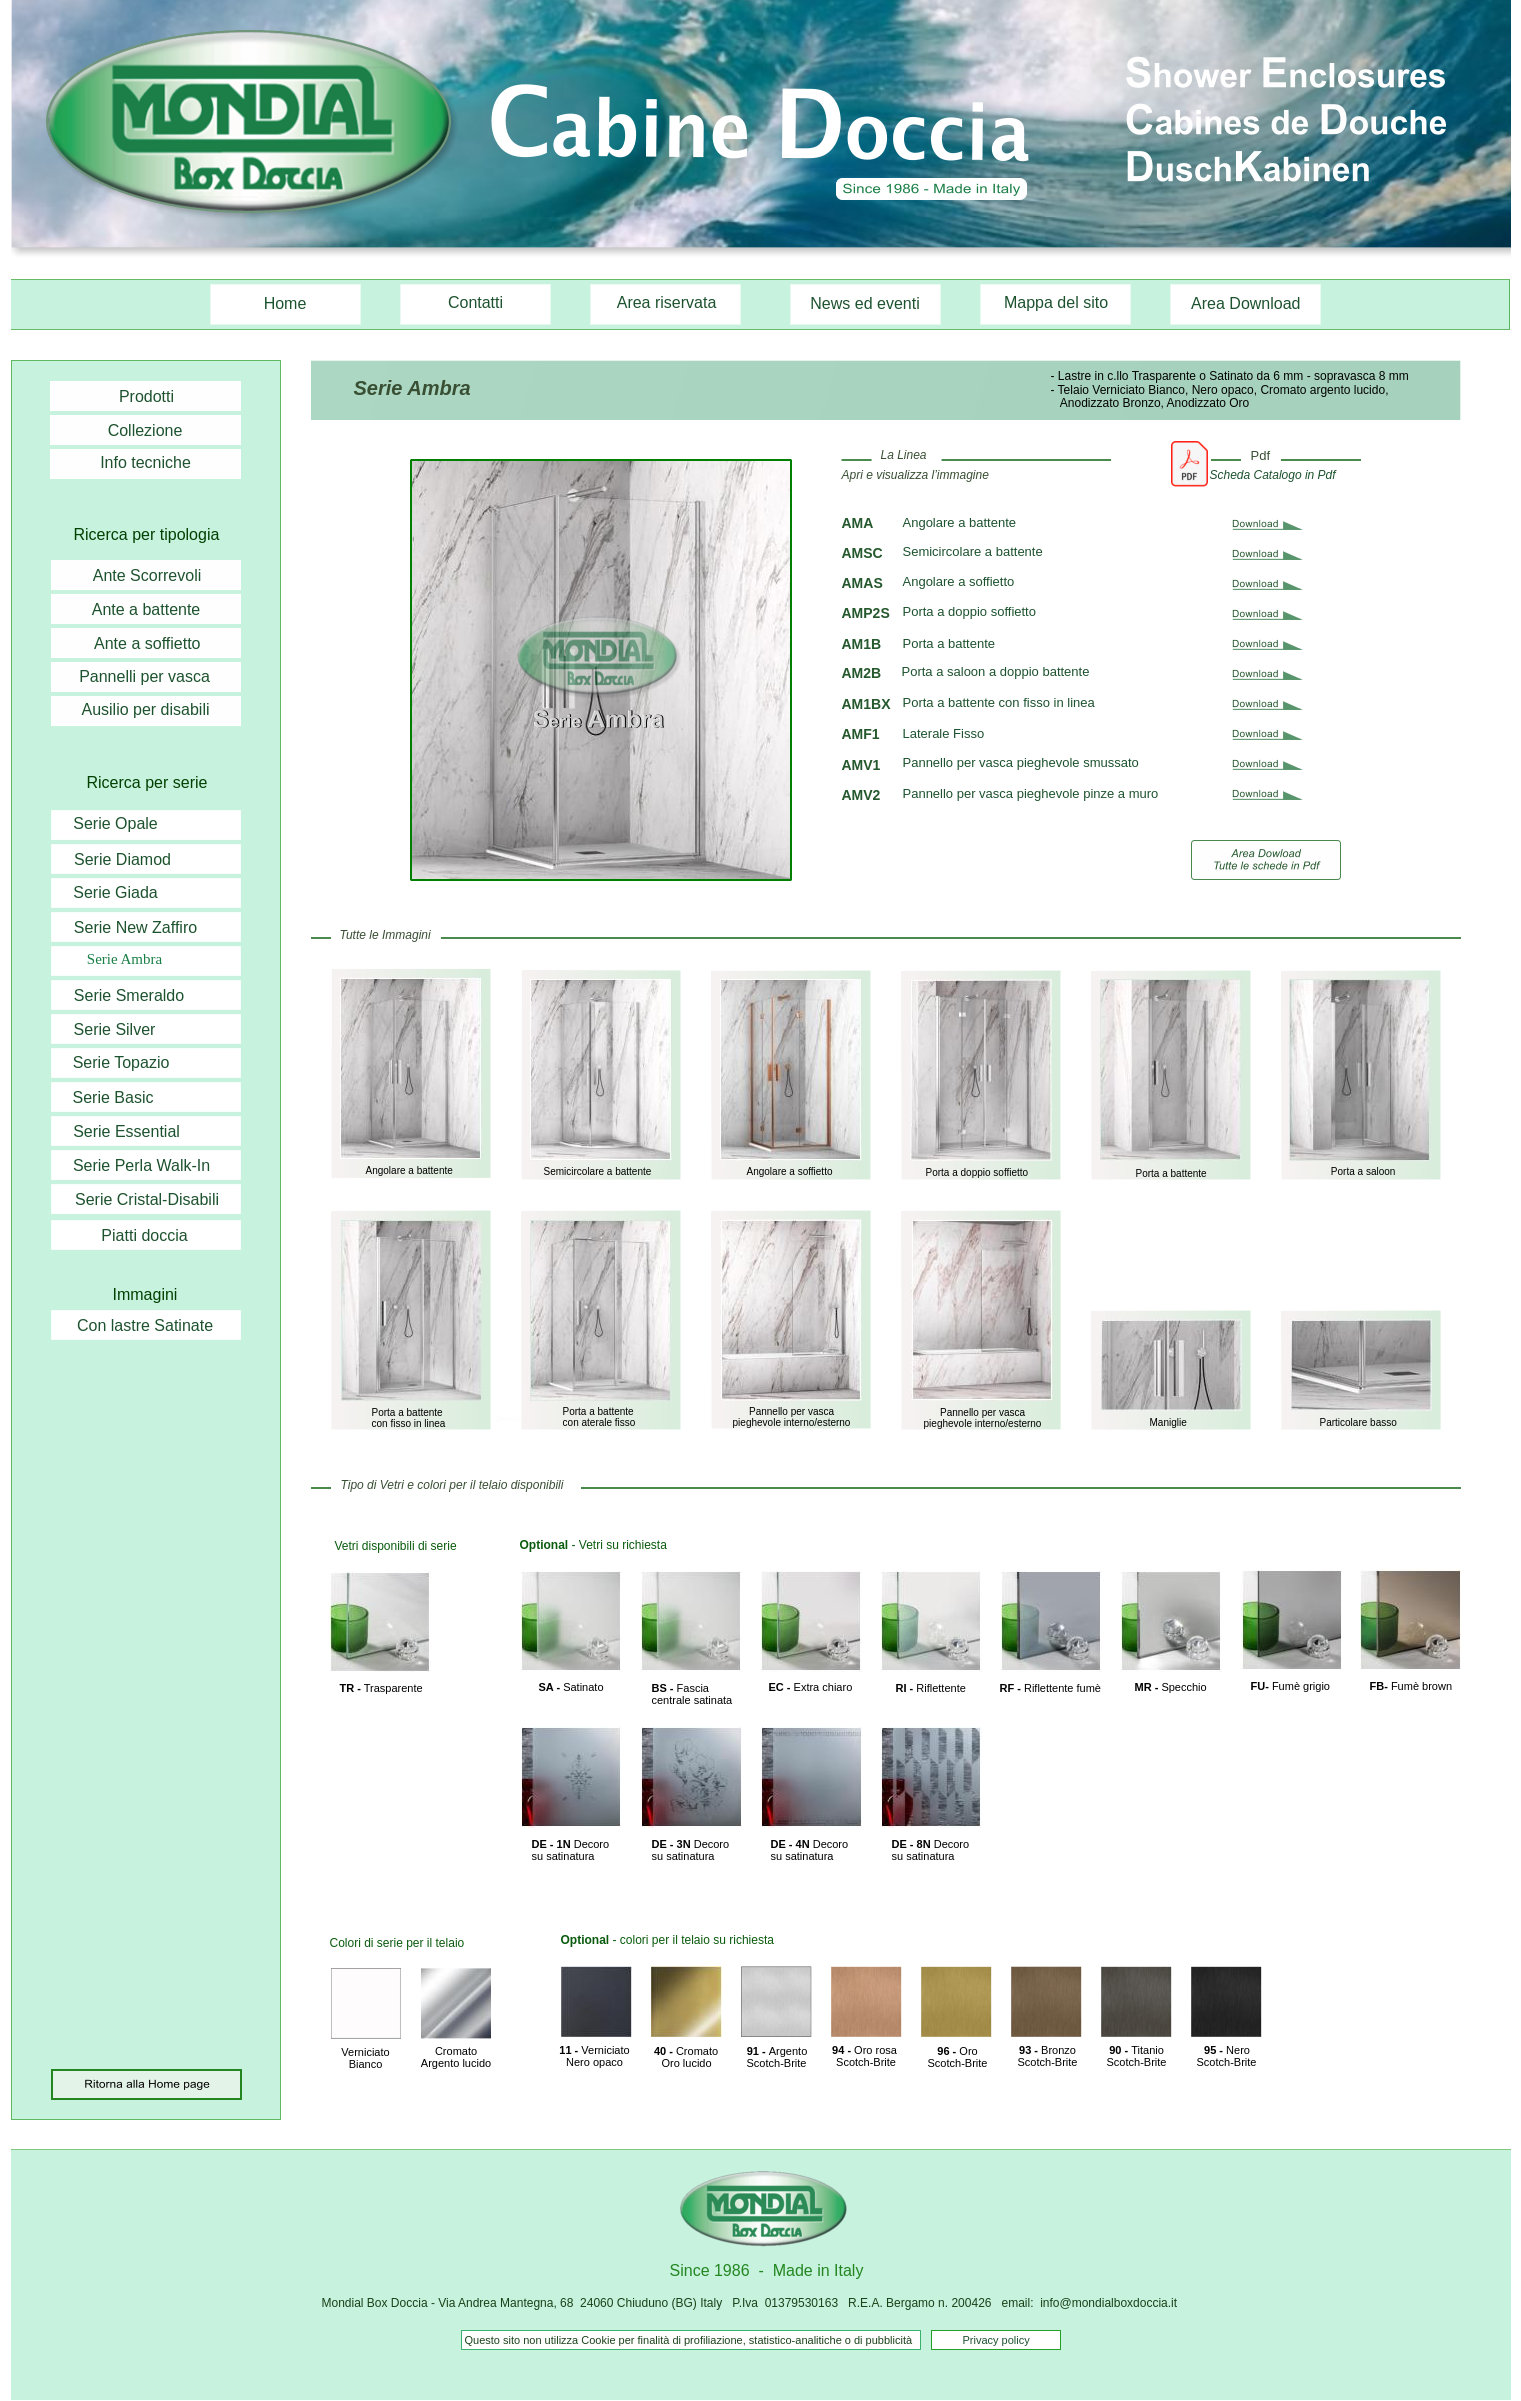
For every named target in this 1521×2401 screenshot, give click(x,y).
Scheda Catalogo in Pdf (1273, 475)
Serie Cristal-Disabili (147, 1199)
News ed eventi (864, 303)
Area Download (1248, 303)
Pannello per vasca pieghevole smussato (1021, 762)
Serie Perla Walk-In (141, 1165)
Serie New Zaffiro (135, 927)
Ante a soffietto (149, 643)
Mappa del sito (1056, 302)
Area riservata (667, 302)
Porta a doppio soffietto (969, 611)
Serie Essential (126, 1131)
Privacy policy (996, 2340)
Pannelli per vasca (144, 676)
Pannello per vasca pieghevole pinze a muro (1031, 793)
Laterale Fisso (944, 733)
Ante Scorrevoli (147, 575)
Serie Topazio (121, 1062)
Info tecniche (145, 462)
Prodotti (146, 396)
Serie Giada (115, 892)
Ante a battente (146, 609)
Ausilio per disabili (145, 709)
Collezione (145, 430)
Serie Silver (115, 1029)
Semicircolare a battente (973, 551)
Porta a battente (949, 643)
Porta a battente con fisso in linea (999, 702)
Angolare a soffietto (959, 581)
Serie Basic (113, 1097)
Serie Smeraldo (129, 995)
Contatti (475, 302)
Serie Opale (115, 823)
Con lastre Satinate (145, 1325)
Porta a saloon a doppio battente (998, 671)
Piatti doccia (144, 1235)
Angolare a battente (959, 522)
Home (285, 303)
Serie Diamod (122, 859)
